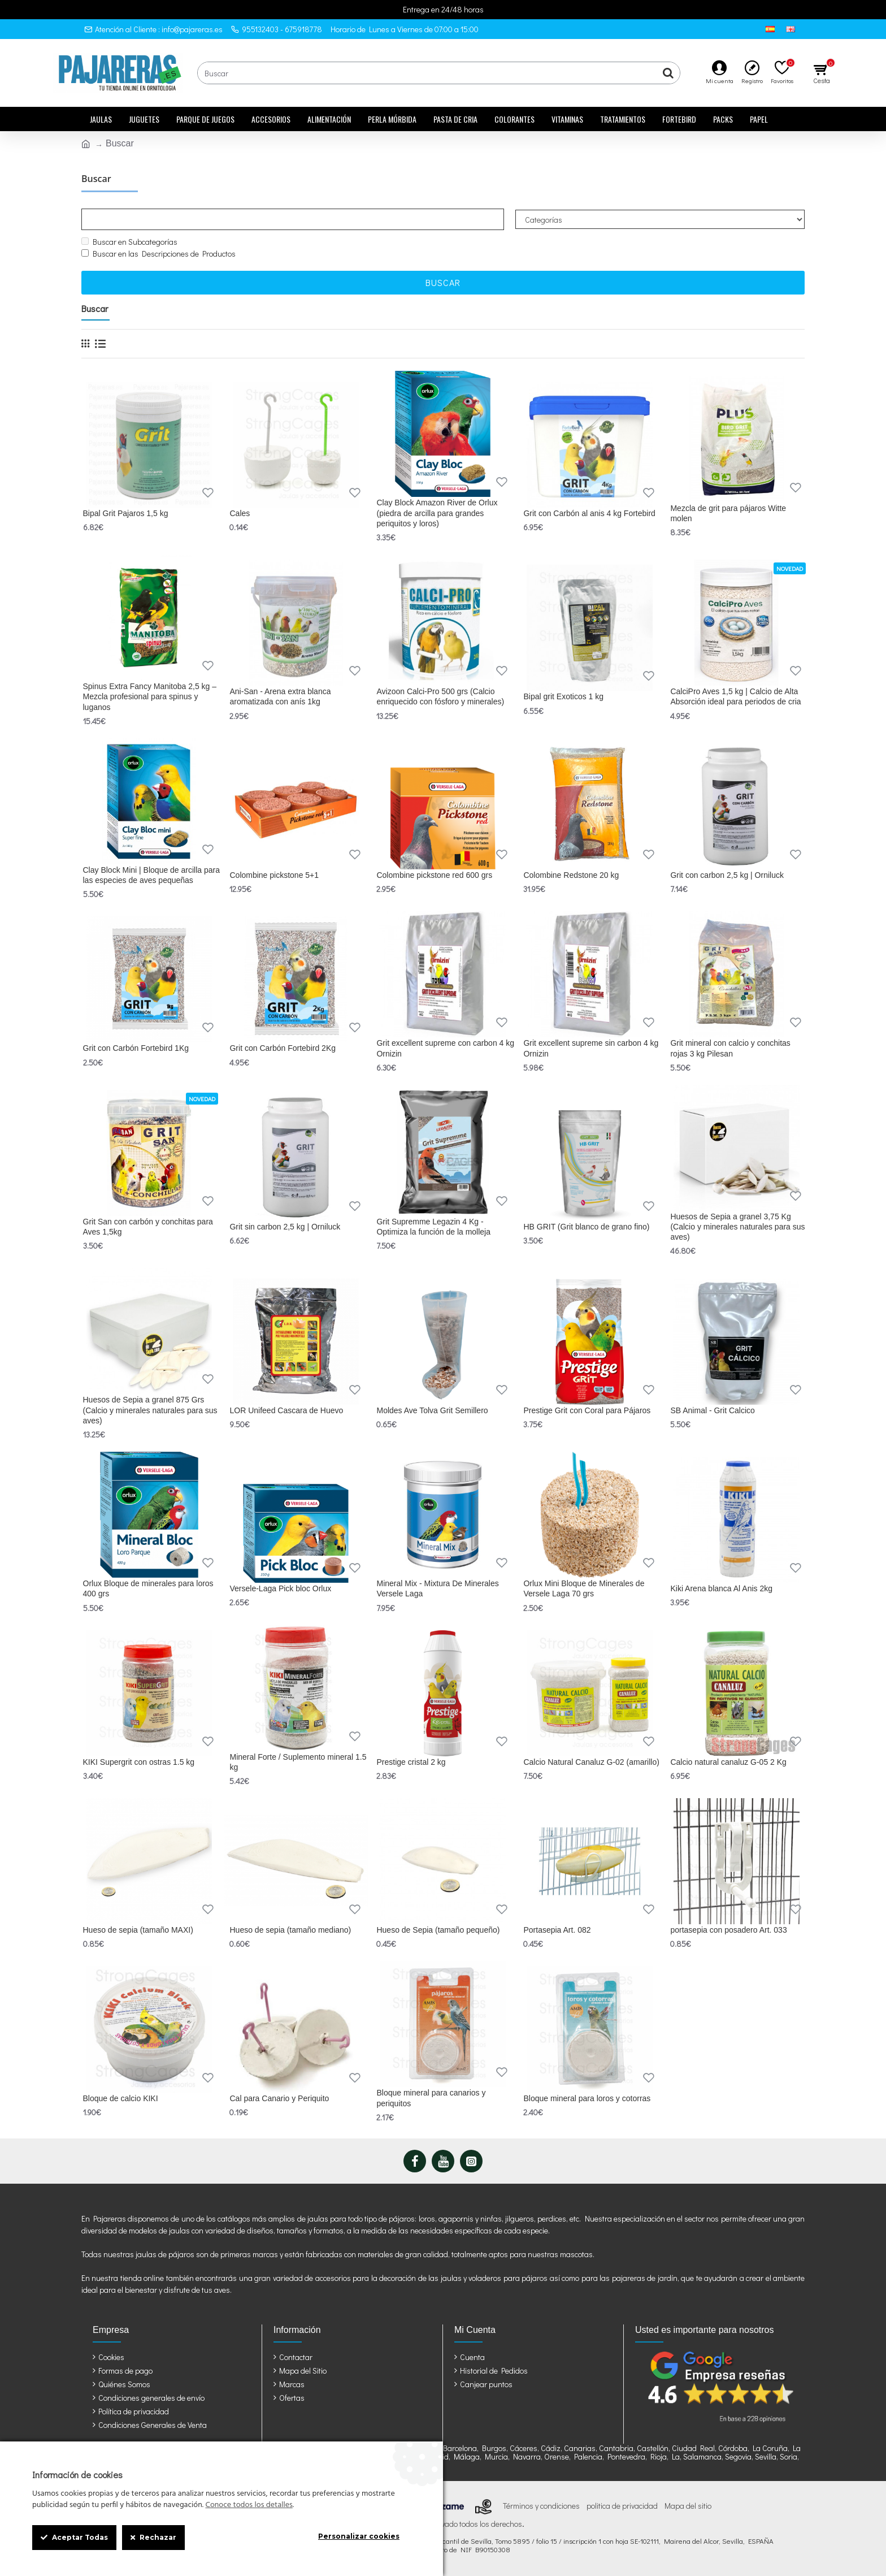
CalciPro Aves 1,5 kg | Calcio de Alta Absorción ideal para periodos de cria (735, 696)
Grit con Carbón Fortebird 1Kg (136, 1048)
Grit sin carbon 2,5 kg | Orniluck (284, 1226)
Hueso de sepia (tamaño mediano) (290, 1929)
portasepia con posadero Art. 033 (728, 1929)
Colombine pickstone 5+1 (274, 875)
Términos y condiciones (541, 2506)
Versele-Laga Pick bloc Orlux (280, 1588)
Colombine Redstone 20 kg (571, 875)
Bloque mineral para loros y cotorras (586, 2098)
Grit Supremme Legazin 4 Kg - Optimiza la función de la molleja (433, 1226)
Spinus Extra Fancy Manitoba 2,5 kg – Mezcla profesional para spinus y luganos (150, 696)
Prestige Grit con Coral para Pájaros (586, 1410)
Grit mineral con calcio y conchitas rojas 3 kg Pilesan (730, 1048)
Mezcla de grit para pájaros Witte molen (728, 513)
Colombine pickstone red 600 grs (434, 875)
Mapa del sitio (687, 2506)
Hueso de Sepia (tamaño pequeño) (438, 1929)
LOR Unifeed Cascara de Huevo (286, 1410)
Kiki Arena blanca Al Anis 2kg (721, 1588)
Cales (239, 513)
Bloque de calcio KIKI (120, 2098)
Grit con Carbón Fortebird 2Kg (282, 1048)
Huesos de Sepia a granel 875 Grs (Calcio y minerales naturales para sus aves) (150, 1410)
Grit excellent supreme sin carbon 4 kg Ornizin (590, 1048)
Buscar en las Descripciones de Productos (158, 253)
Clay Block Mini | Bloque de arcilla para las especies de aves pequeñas (151, 875)
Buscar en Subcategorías (129, 241)
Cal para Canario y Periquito (279, 2098)
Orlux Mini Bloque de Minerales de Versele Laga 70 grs (583, 1588)
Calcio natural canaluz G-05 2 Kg (728, 1762)
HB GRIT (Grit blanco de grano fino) (586, 1226)
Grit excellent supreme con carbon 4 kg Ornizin (445, 1048)
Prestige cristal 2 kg (410, 1762)
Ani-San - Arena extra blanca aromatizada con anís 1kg (280, 696)
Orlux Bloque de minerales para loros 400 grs (148, 1588)
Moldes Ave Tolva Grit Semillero (432, 1410)
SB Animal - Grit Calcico (712, 1410)
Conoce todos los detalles (248, 2505)
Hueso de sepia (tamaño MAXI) (138, 1929)
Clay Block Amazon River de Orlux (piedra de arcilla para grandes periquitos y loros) (436, 512)
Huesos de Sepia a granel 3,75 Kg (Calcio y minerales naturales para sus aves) (737, 1226)
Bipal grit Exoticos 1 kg (563, 696)
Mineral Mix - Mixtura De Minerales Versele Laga (437, 1588)
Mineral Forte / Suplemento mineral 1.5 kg (297, 1762)
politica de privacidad (622, 2506)
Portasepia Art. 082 (556, 1929)
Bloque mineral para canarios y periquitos (430, 2097)
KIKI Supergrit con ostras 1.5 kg (139, 1762)
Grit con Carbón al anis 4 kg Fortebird (589, 513)
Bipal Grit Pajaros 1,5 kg (125, 513)
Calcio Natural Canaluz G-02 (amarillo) (591, 1762)
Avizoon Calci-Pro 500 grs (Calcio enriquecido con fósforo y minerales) (440, 696)
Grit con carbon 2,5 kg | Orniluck (727, 875)
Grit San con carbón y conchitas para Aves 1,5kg (148, 1226)
